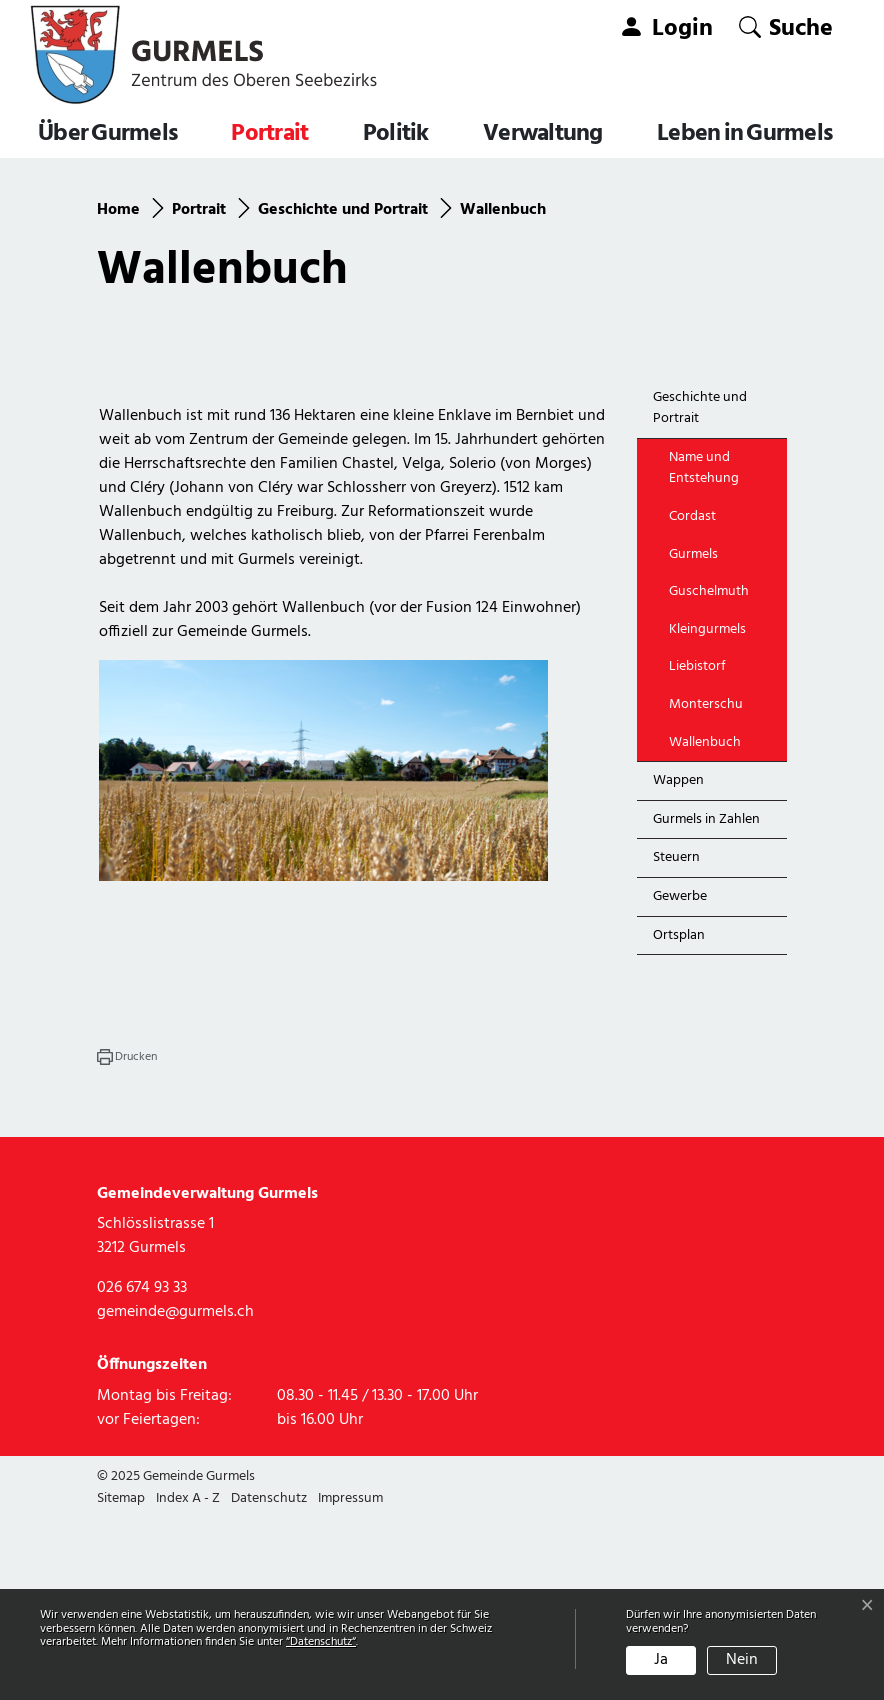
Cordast (692, 699)
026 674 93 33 (142, 1472)
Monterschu (706, 887)
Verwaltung (543, 134)
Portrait (269, 134)
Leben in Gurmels (744, 134)
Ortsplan (679, 1118)
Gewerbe (680, 1079)
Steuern (676, 1041)
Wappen (678, 963)
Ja (661, 1660)
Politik (396, 134)
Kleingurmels (707, 812)
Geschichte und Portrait (700, 591)
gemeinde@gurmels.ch (175, 1496)
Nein (742, 1660)
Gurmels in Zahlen (706, 1002)
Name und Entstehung (704, 651)
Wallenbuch (715, 929)
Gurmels (693, 737)
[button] (786, 27)
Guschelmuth (709, 774)
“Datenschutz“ (321, 1642)
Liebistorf (697, 850)
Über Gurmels (107, 134)
